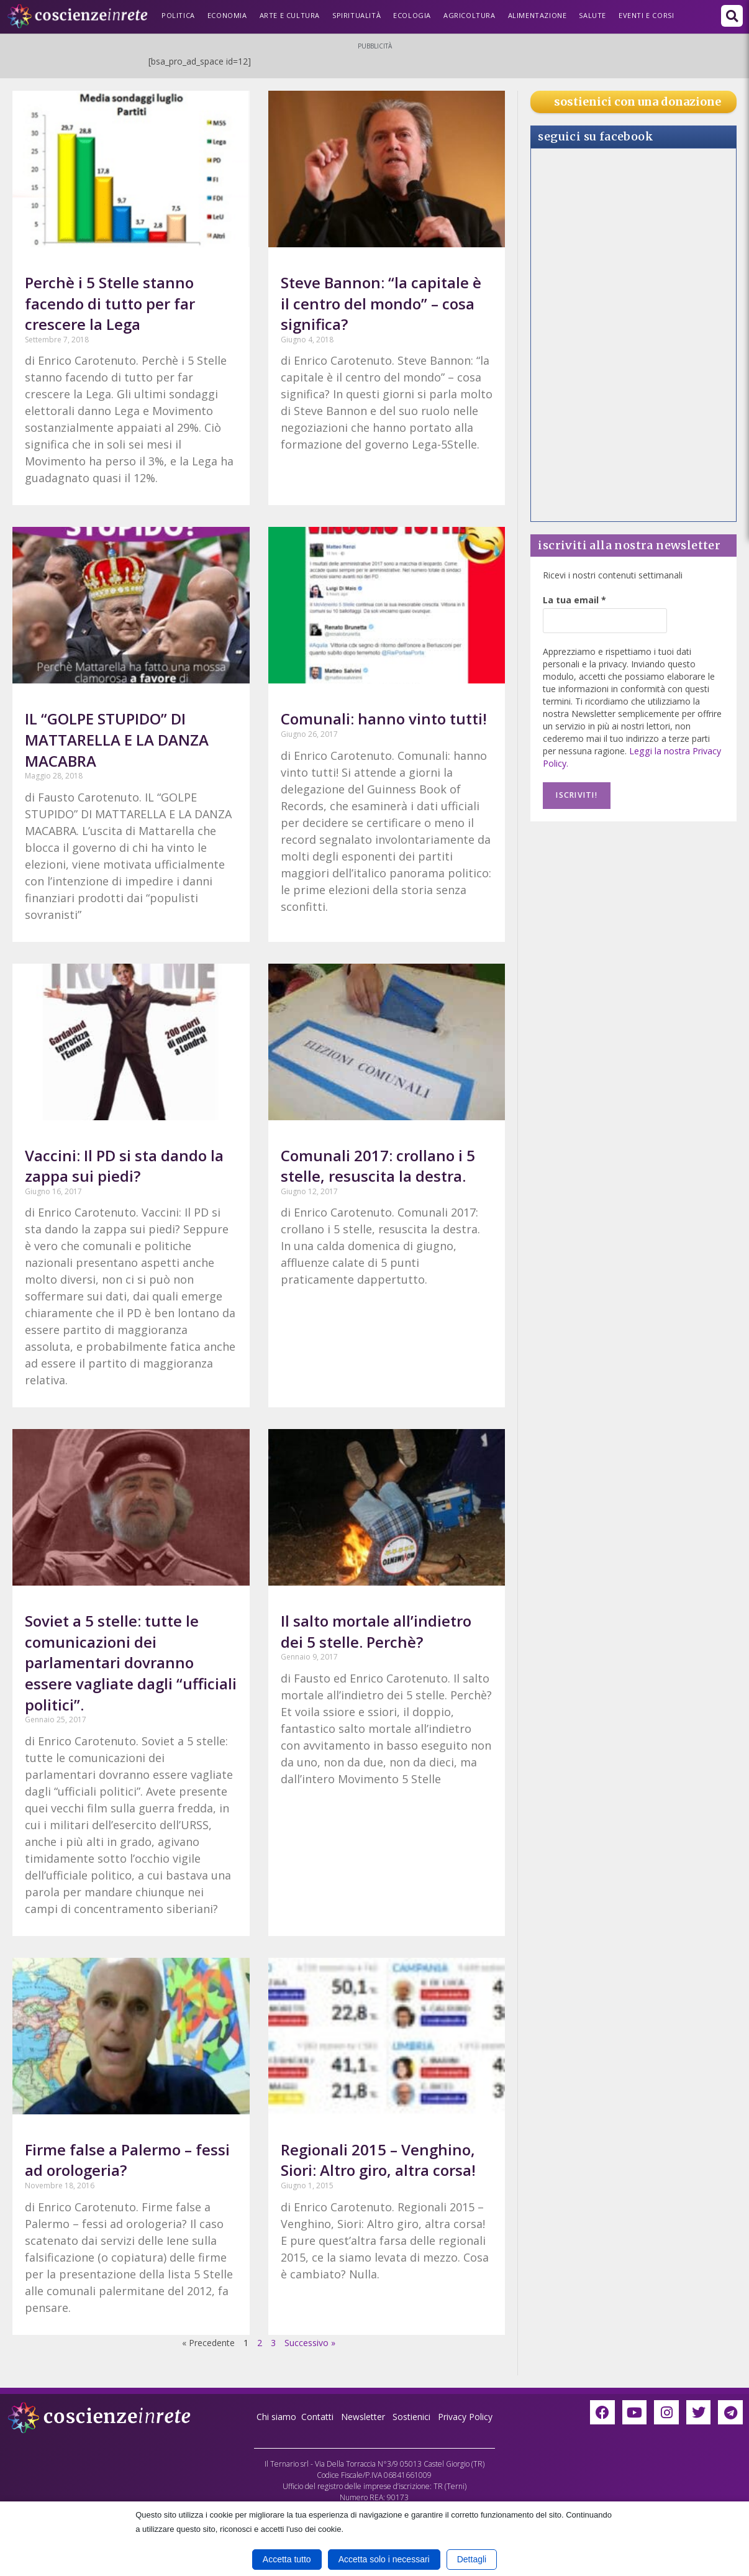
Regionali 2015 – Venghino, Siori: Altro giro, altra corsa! (378, 2160)
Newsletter (363, 2417)
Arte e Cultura (290, 15)
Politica (178, 15)
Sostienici (413, 2417)
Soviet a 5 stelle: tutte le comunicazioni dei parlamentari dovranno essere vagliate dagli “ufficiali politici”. (131, 1662)
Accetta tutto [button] (287, 2559)
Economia (227, 15)
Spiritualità (356, 15)
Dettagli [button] (471, 2559)
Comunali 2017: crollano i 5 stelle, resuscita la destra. (378, 1166)
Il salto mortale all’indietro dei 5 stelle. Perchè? (376, 1631)
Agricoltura (469, 15)
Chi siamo (276, 2417)
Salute (592, 15)
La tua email (574, 600)
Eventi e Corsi (646, 15)
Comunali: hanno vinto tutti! (384, 718)
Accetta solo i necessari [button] (384, 2559)
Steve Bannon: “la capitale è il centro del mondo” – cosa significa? (381, 303)
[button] (732, 16)
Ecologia (412, 15)
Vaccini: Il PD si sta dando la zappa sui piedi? (124, 1166)
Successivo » (309, 2343)
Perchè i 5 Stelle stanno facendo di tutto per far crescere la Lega (110, 303)
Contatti (317, 2417)
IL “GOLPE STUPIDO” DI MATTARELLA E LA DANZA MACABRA (117, 739)
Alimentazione (537, 15)
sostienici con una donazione (637, 101)
